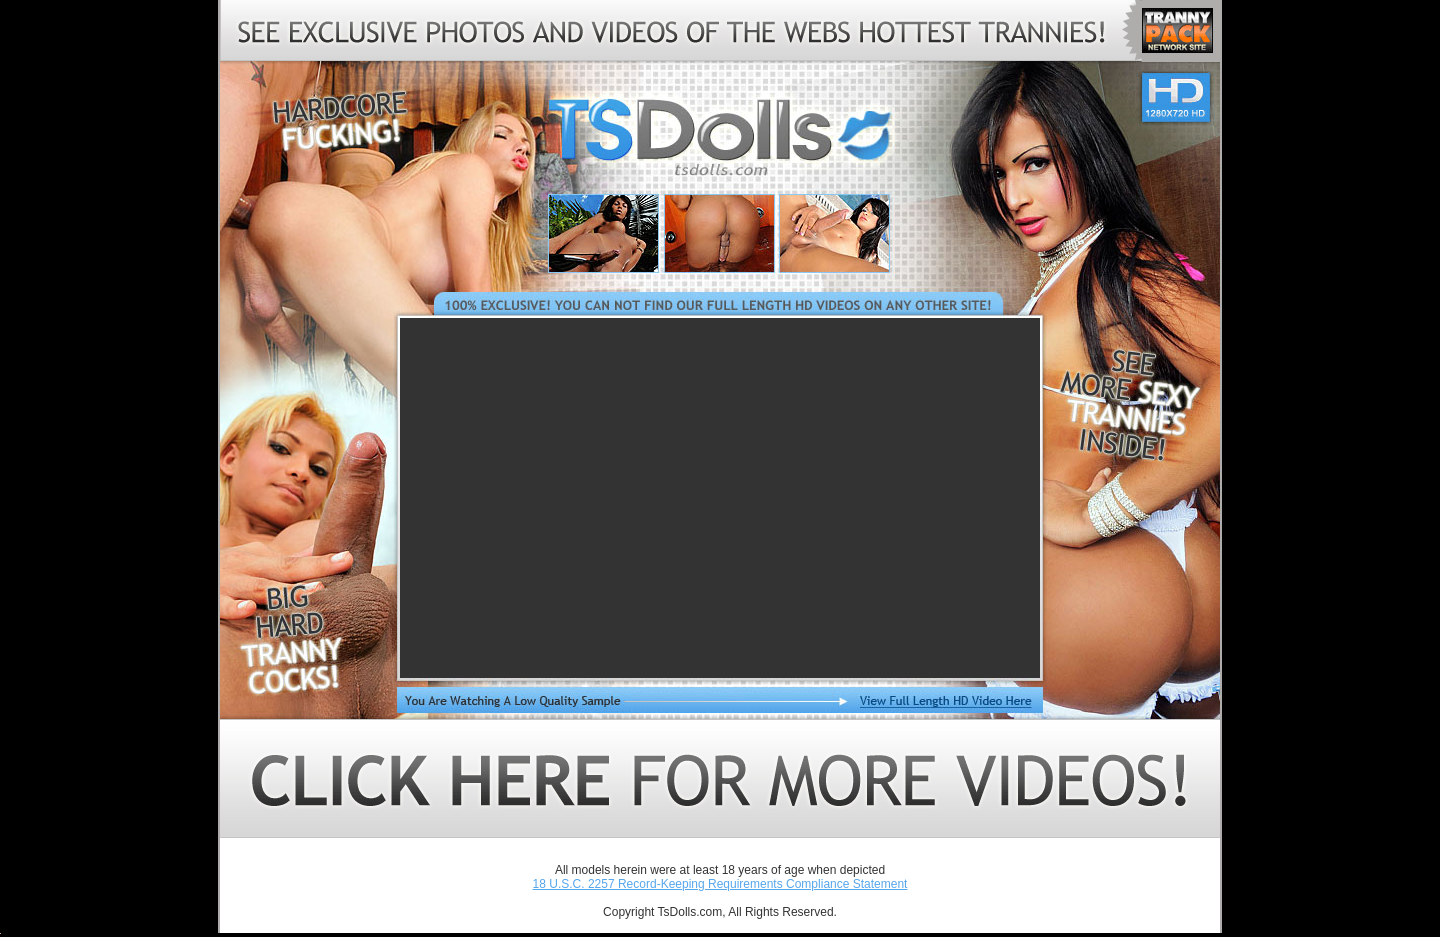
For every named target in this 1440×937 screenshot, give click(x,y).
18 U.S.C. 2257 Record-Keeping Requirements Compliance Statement (720, 884)
